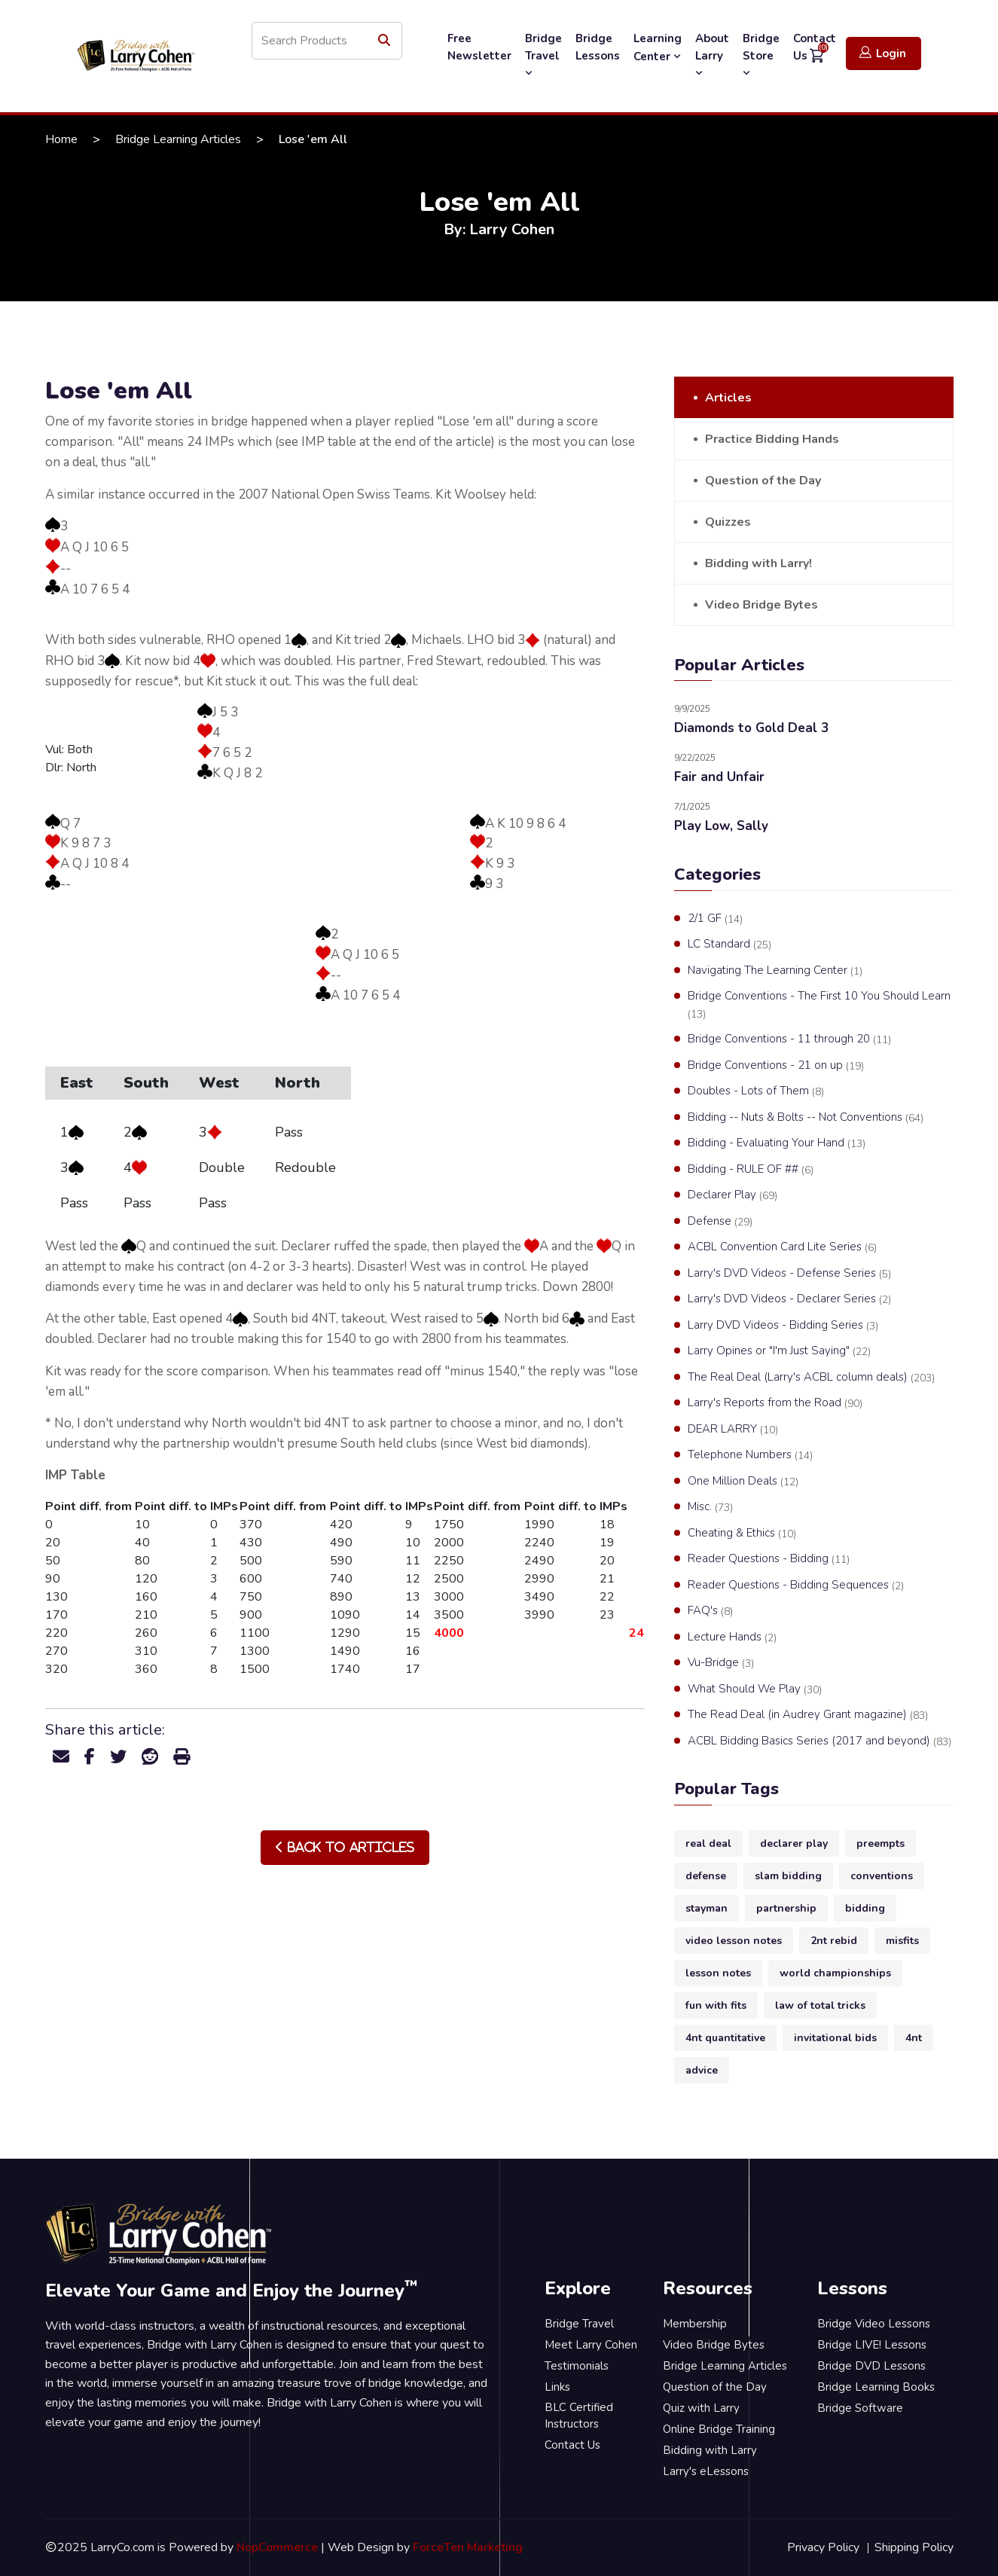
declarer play (794, 1843)
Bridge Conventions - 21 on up (776, 1066)
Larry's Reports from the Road (775, 1403)
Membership (695, 2323)
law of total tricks (820, 2005)
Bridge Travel (543, 55)
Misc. (710, 1507)
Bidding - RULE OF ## (750, 1169)
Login (882, 53)
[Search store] (327, 40)
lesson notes (718, 1973)
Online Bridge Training (719, 2429)
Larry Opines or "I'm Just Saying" (779, 1351)
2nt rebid (833, 1941)
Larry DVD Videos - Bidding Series (783, 1325)
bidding (865, 1908)
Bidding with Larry (710, 2450)
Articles (728, 397)
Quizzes (728, 522)
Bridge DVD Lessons (871, 2365)
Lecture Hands (732, 1637)
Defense (720, 1221)
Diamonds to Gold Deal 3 (751, 728)
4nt (913, 2038)
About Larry (712, 55)
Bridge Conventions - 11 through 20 (789, 1039)
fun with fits (715, 2005)
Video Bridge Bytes (761, 605)
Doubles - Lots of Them (756, 1091)
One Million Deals (743, 1481)
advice (701, 2070)
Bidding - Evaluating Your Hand (776, 1143)
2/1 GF (715, 919)
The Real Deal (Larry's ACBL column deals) (811, 1377)
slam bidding (788, 1876)
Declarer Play (732, 1195)
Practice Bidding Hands (772, 439)
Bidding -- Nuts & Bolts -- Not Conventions (805, 1117)
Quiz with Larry (701, 2408)
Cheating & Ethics (742, 1533)
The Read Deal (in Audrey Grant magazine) (808, 1715)
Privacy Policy (823, 2547)
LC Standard (729, 944)
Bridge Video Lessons (873, 2323)
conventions (881, 1876)
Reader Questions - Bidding (769, 1559)
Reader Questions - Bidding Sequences (796, 1585)
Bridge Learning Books (876, 2386)
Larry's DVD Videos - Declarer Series (789, 1299)
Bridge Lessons (597, 47)
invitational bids (835, 2038)
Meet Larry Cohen (591, 2344)
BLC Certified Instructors (579, 2416)
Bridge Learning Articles (178, 139)
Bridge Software (860, 2408)
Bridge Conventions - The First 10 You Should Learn (819, 1004)
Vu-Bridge (721, 1663)
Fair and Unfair (719, 777)
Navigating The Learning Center (775, 971)
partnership (786, 1908)
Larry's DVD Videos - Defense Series (789, 1273)
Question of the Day (763, 480)
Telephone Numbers (750, 1455)
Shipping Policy (914, 2547)
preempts (880, 1843)
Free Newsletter (479, 47)
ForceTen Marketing (468, 2547)
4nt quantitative (725, 2038)
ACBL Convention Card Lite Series (782, 1247)
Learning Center (657, 47)
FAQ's (710, 1611)
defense (705, 1876)
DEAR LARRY (733, 1429)
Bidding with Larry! (758, 563)
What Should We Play (755, 1689)
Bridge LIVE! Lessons (871, 2344)
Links (557, 2386)
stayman (706, 1908)
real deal (708, 1843)
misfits (902, 1941)
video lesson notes (733, 1941)
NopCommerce (277, 2547)
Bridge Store (761, 55)
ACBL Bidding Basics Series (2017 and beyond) (819, 1741)
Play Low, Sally (721, 826)
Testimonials (577, 2365)
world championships (835, 1973)
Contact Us (572, 2444)
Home (61, 139)
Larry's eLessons (706, 2471)
